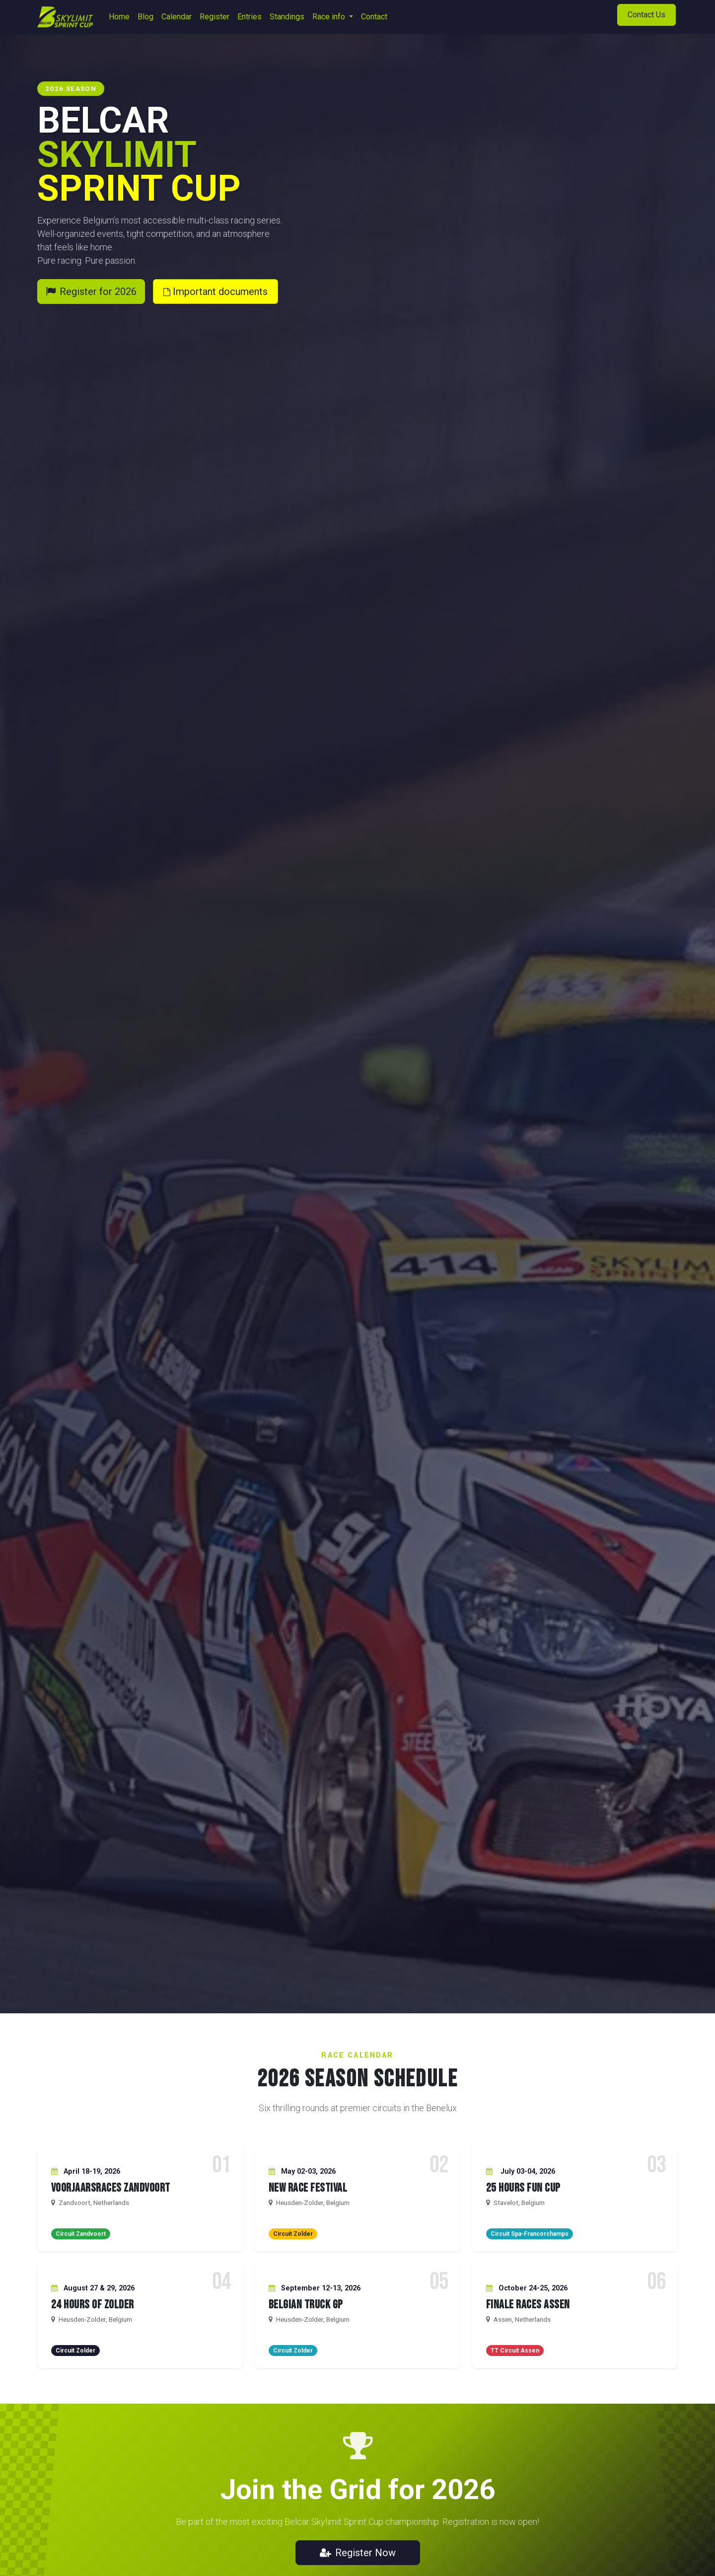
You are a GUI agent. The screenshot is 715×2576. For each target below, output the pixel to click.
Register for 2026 (91, 291)
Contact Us (646, 14)
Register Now (358, 2553)
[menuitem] (119, 17)
